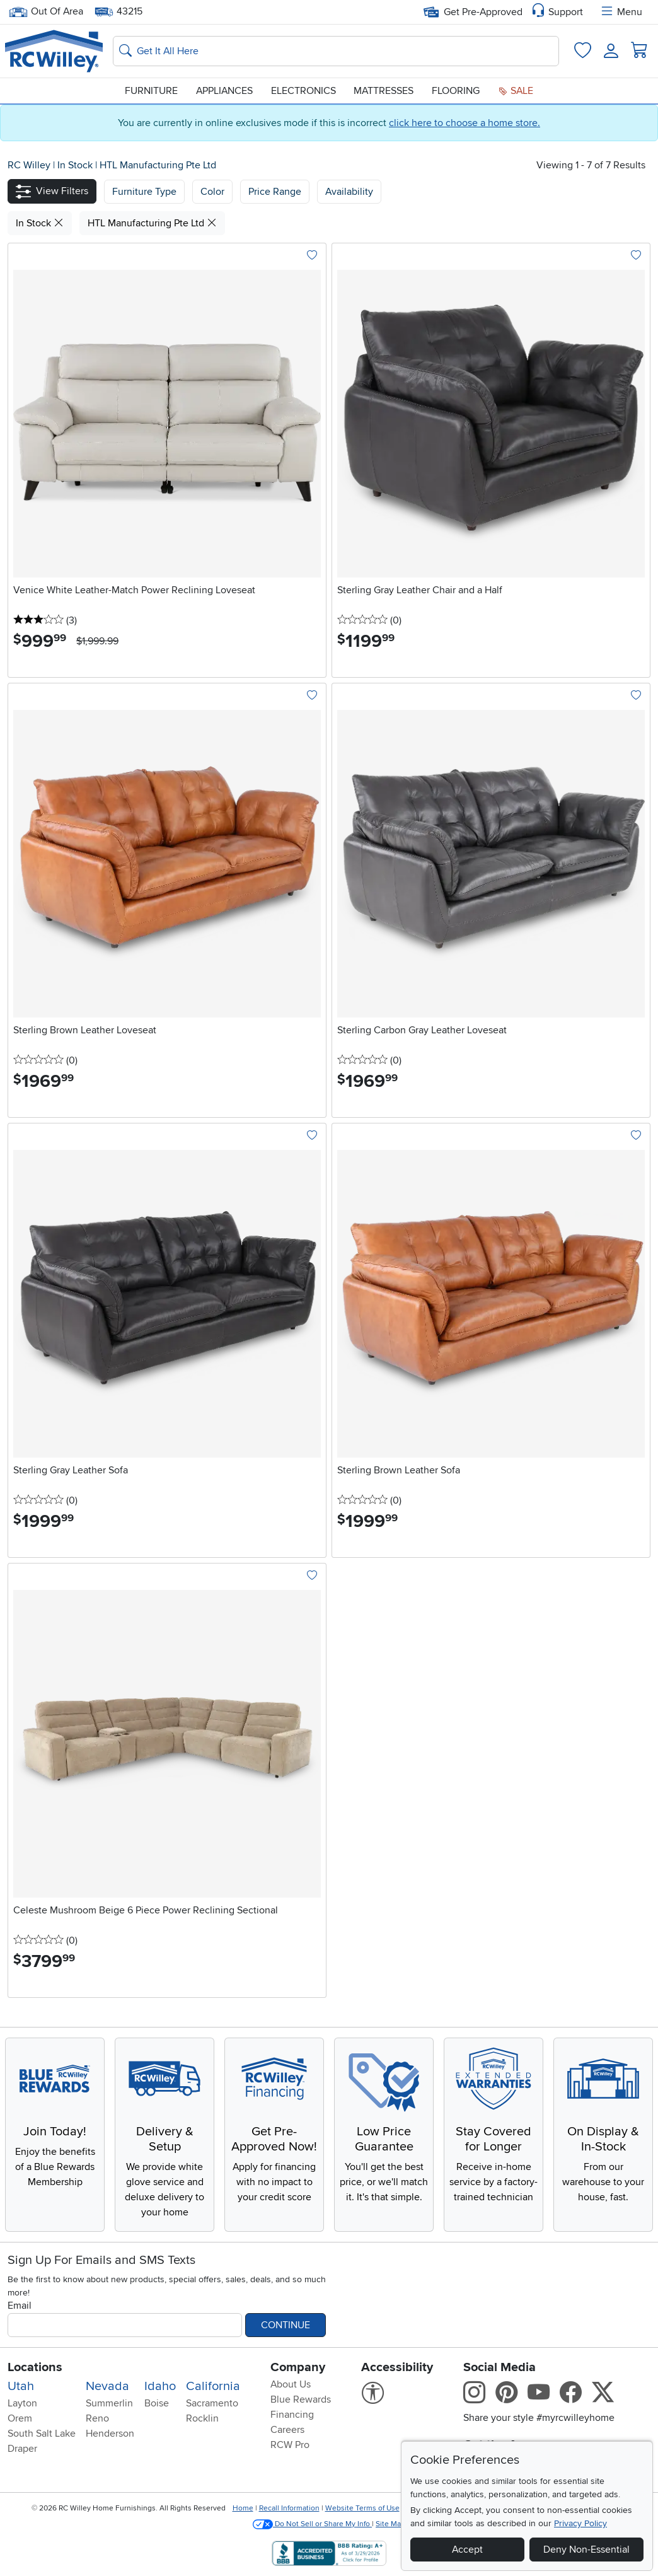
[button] (52, 191)
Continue (285, 2325)
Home (243, 2508)
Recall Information (289, 2508)
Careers (287, 2429)
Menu (620, 12)
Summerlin (109, 2403)
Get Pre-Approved (473, 12)
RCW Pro (289, 2445)
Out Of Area (46, 11)
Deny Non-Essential (586, 2549)
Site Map (390, 2524)
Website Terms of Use (362, 2508)
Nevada (107, 2386)
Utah (21, 2386)
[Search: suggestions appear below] (335, 51)
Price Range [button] (274, 191)
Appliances (224, 90)
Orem (20, 2418)
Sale (515, 90)
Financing (292, 2414)
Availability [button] (349, 191)
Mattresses (383, 90)
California (213, 2386)
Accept (467, 2549)
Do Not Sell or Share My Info (312, 2524)
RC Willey (29, 165)
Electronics (303, 90)
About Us (290, 2384)
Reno (97, 2418)
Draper (22, 2448)
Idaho (160, 2386)
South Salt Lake (42, 2433)
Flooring (456, 90)
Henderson (110, 2433)
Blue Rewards (300, 2399)
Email (20, 2305)
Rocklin (202, 2418)
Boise (156, 2403)
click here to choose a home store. (464, 123)
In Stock (76, 165)
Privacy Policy (580, 2523)
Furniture (151, 90)
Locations (35, 2367)
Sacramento (212, 2403)
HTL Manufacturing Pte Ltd (158, 165)
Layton (22, 2403)
